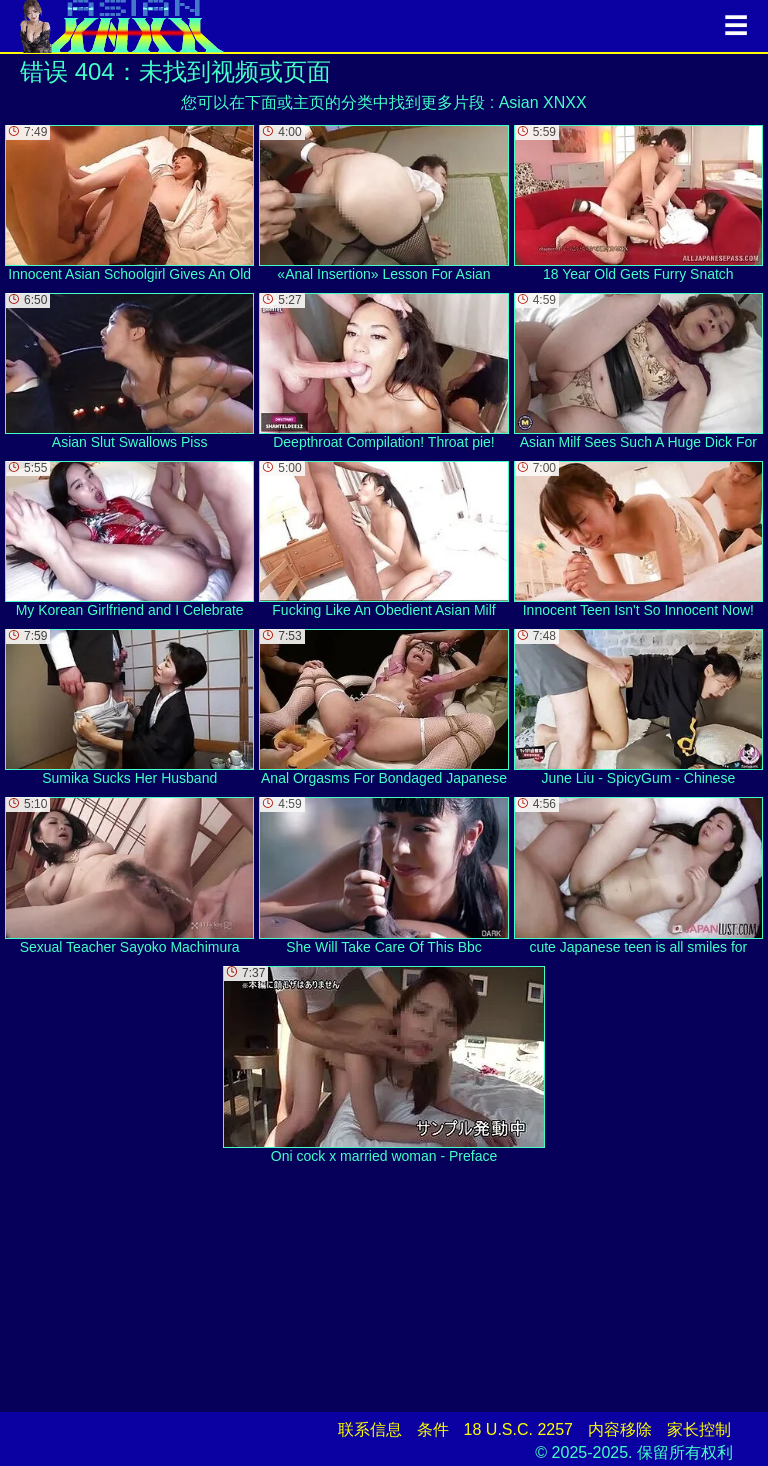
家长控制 (699, 1429)
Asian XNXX (543, 102)
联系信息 (370, 1429)
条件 (433, 1429)
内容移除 (620, 1429)
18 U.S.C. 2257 (518, 1429)
